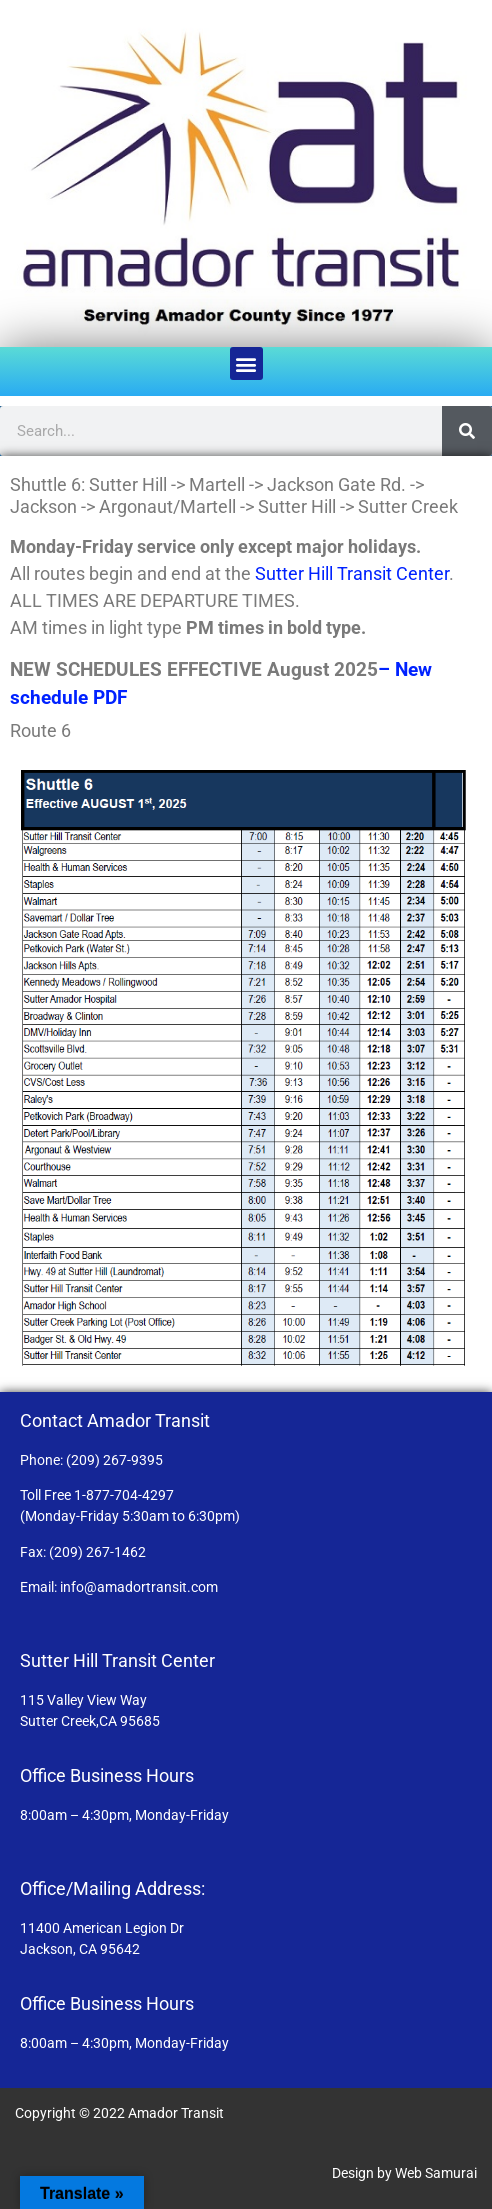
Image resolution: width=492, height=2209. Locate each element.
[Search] (467, 431)
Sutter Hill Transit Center (352, 573)
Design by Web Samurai (404, 2173)
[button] (246, 363)
